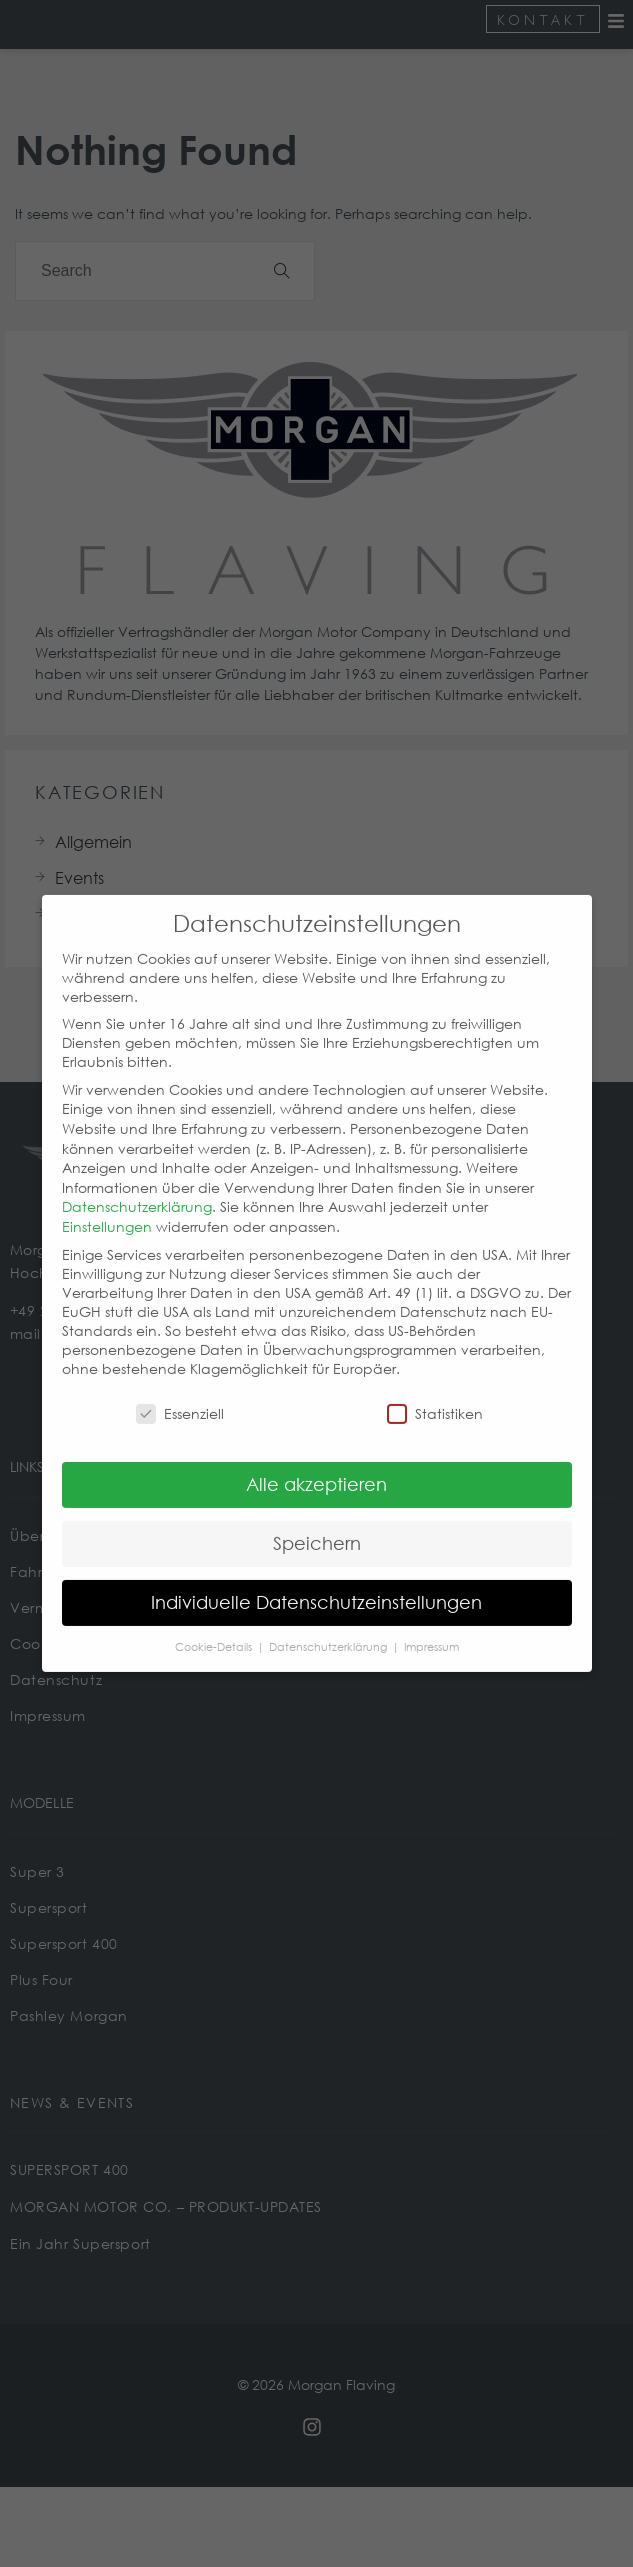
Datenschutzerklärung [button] (329, 1624)
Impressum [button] (431, 1624)
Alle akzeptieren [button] (316, 1461)
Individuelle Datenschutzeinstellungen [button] (316, 1579)
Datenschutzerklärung (137, 1184)
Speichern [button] (317, 1520)
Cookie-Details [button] (215, 1624)
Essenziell (180, 1391)
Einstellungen (107, 1203)
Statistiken (435, 1391)
